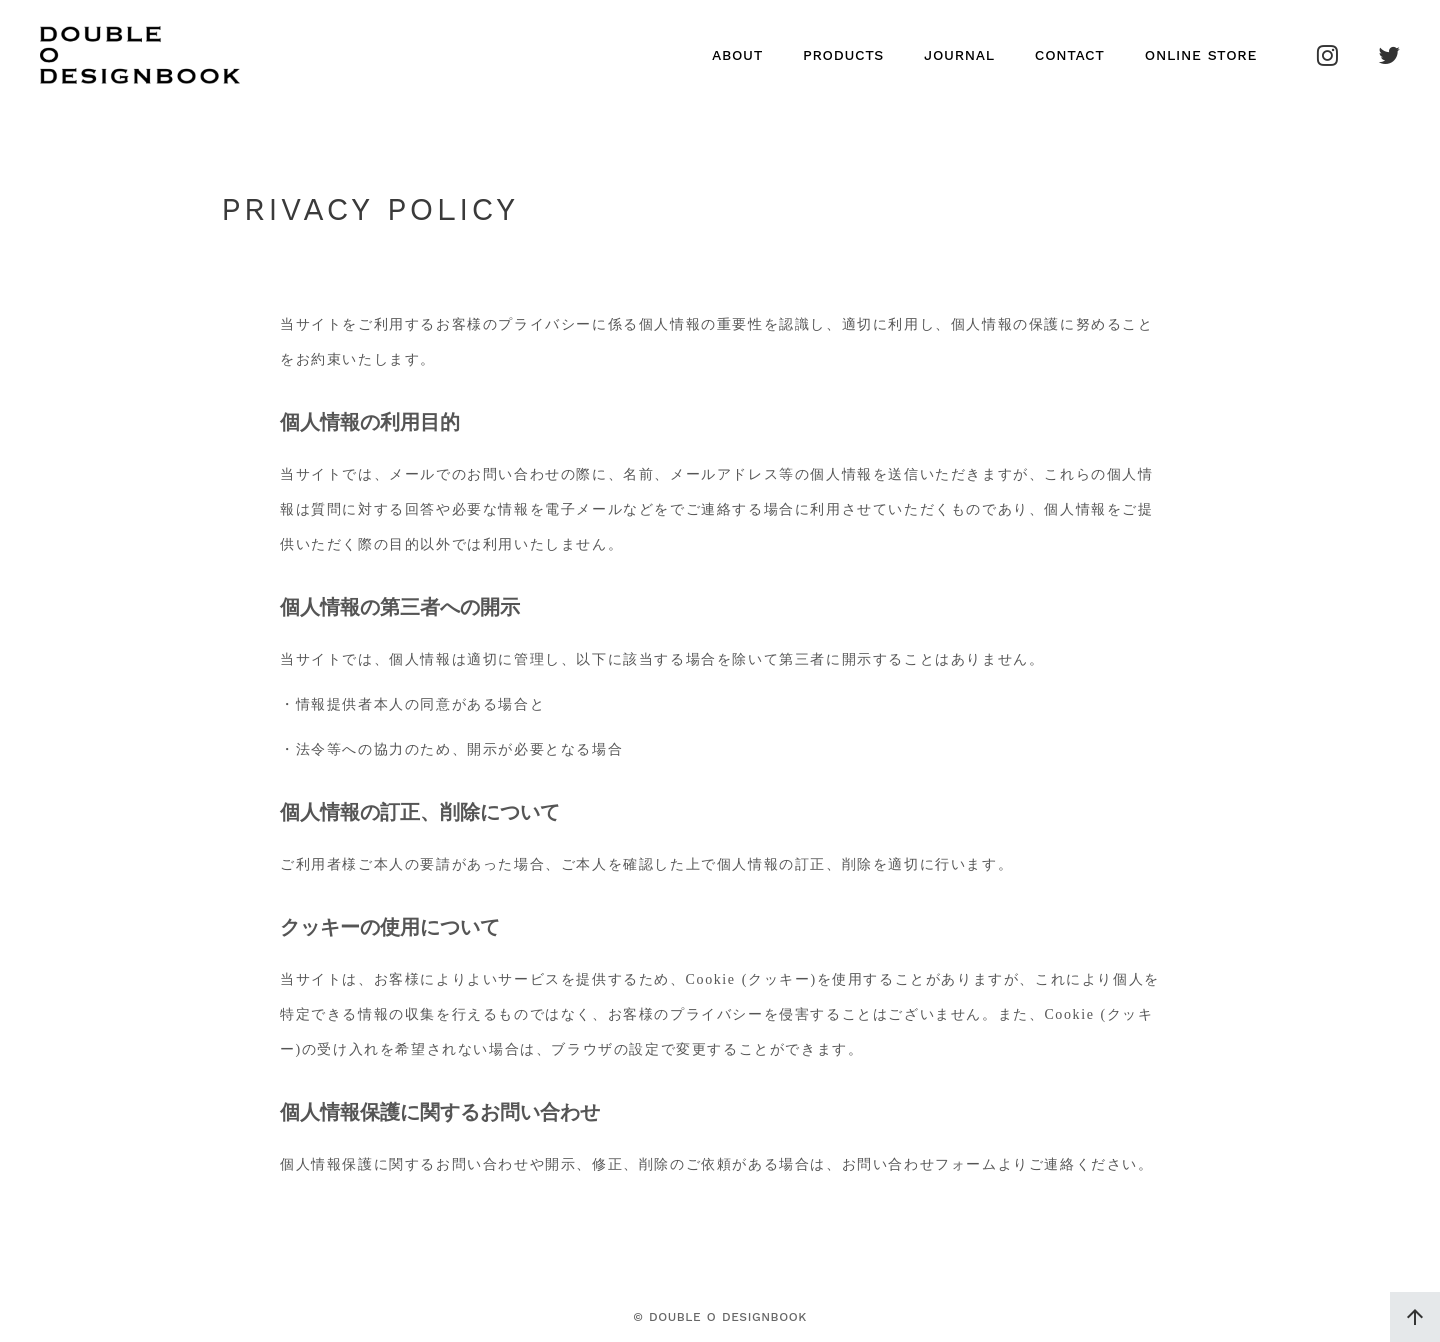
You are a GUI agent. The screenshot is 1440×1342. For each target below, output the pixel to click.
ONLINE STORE (1201, 55)
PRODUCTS (843, 55)
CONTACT (1070, 55)
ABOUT (737, 55)
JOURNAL (959, 55)
